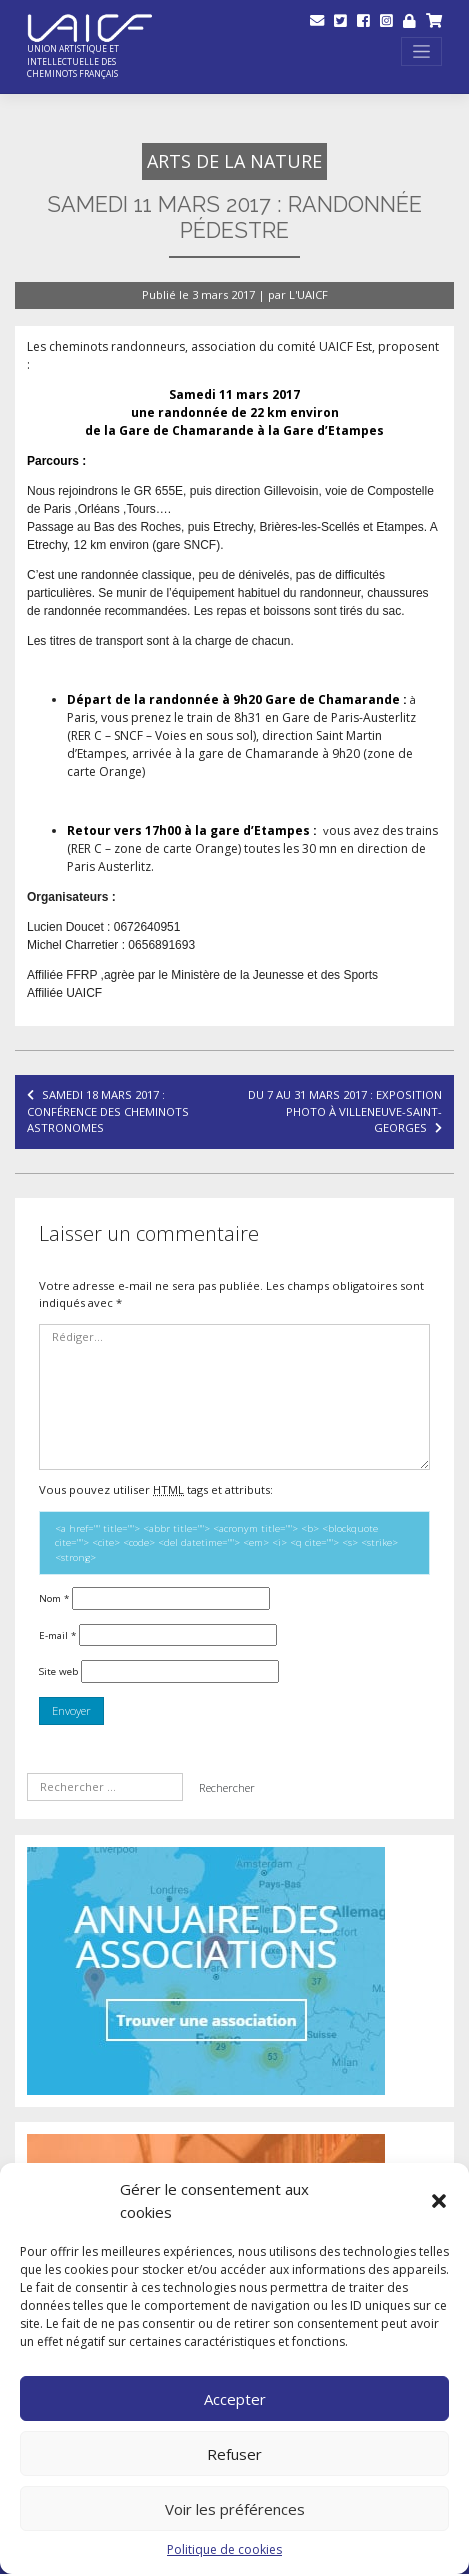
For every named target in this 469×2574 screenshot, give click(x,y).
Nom (54, 1598)
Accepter (235, 2399)
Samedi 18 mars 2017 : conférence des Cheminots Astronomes (108, 1111)
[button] (439, 2201)
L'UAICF (308, 294)
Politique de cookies (224, 2549)
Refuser (234, 2454)
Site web (58, 1671)
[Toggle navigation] (421, 51)
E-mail (57, 1635)
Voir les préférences (235, 2509)
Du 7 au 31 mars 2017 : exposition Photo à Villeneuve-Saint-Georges (345, 1111)
